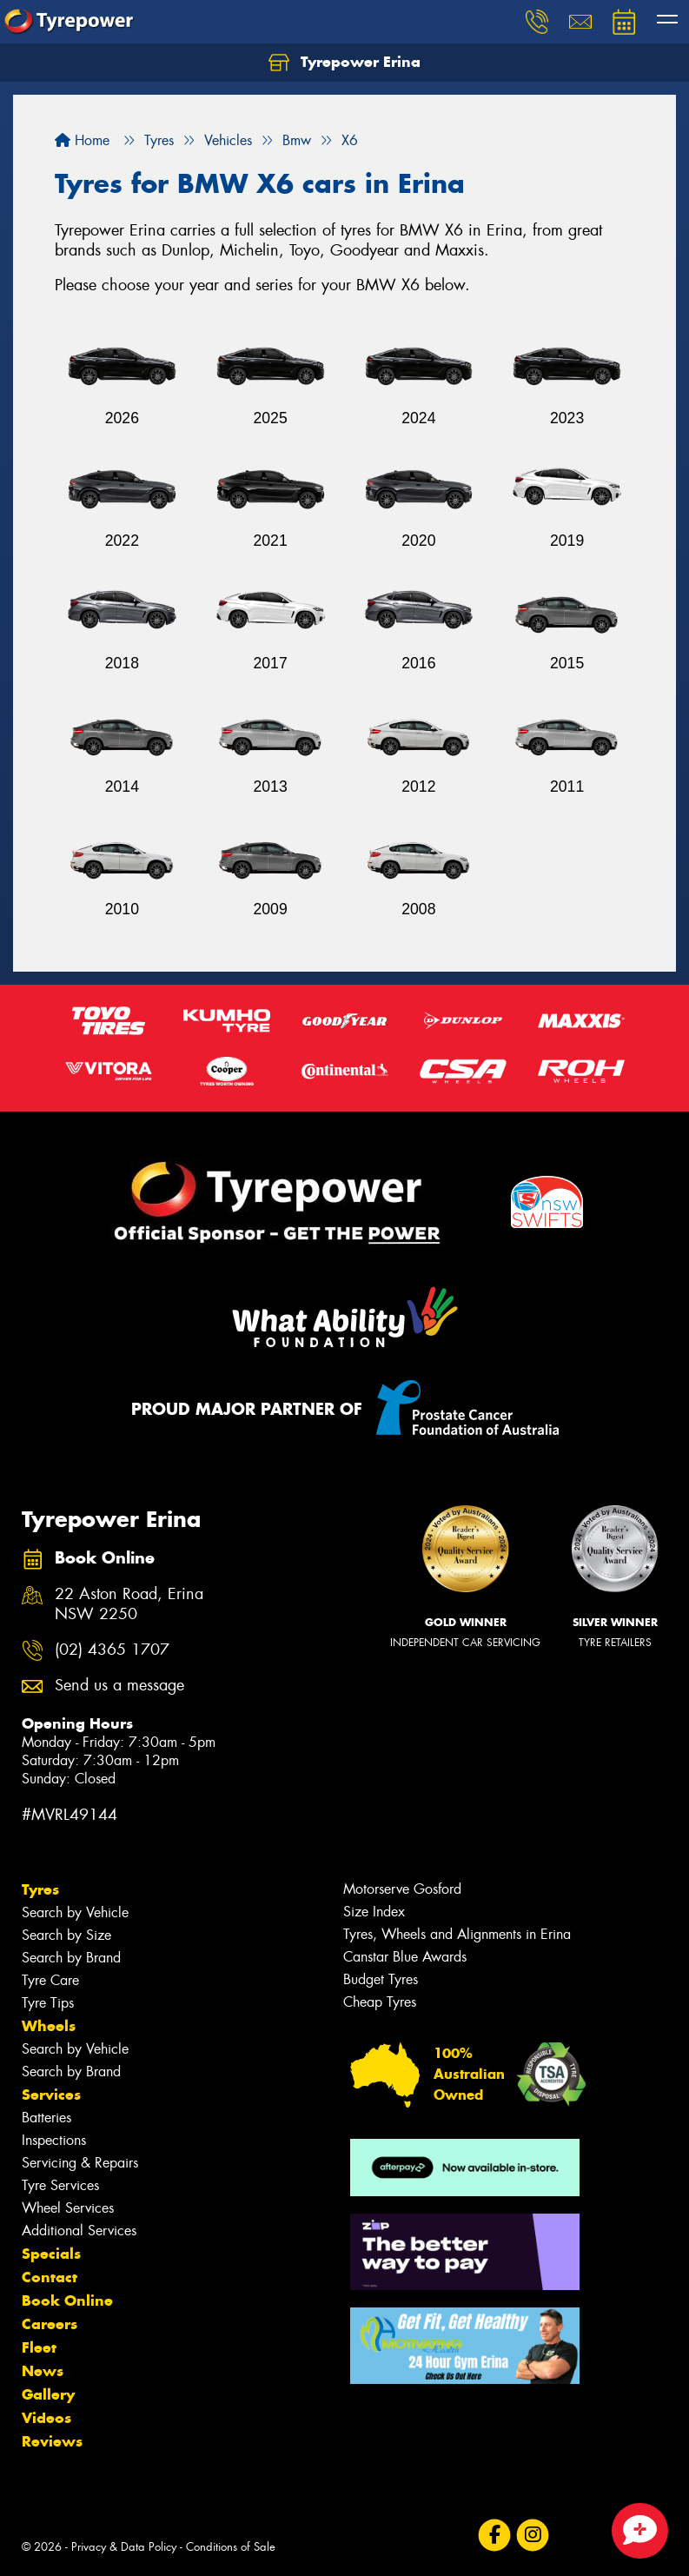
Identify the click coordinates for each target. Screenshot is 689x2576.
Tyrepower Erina (344, 62)
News (42, 2370)
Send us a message (119, 1686)
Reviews (52, 2441)
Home (82, 140)
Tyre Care (50, 1980)
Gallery (48, 2394)
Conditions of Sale (230, 2546)
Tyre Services (60, 2185)
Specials (51, 2253)
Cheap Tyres (379, 2002)
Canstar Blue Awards (405, 1957)
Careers (49, 2324)
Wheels (49, 2025)
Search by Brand (71, 1958)
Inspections (54, 2140)
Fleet (39, 2347)
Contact (49, 2277)
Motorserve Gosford (402, 1889)
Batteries (46, 2117)
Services (51, 2094)
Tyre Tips (48, 2003)
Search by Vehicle (75, 1912)
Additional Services (79, 2230)
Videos (46, 2417)
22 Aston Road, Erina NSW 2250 (129, 1604)
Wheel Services (68, 2208)
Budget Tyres (380, 1979)
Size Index (374, 1911)
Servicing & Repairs (80, 2163)
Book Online (67, 2300)
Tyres (40, 1889)
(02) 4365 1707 (112, 1650)
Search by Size (66, 1935)
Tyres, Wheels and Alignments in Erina (457, 1934)
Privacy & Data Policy (123, 2546)
